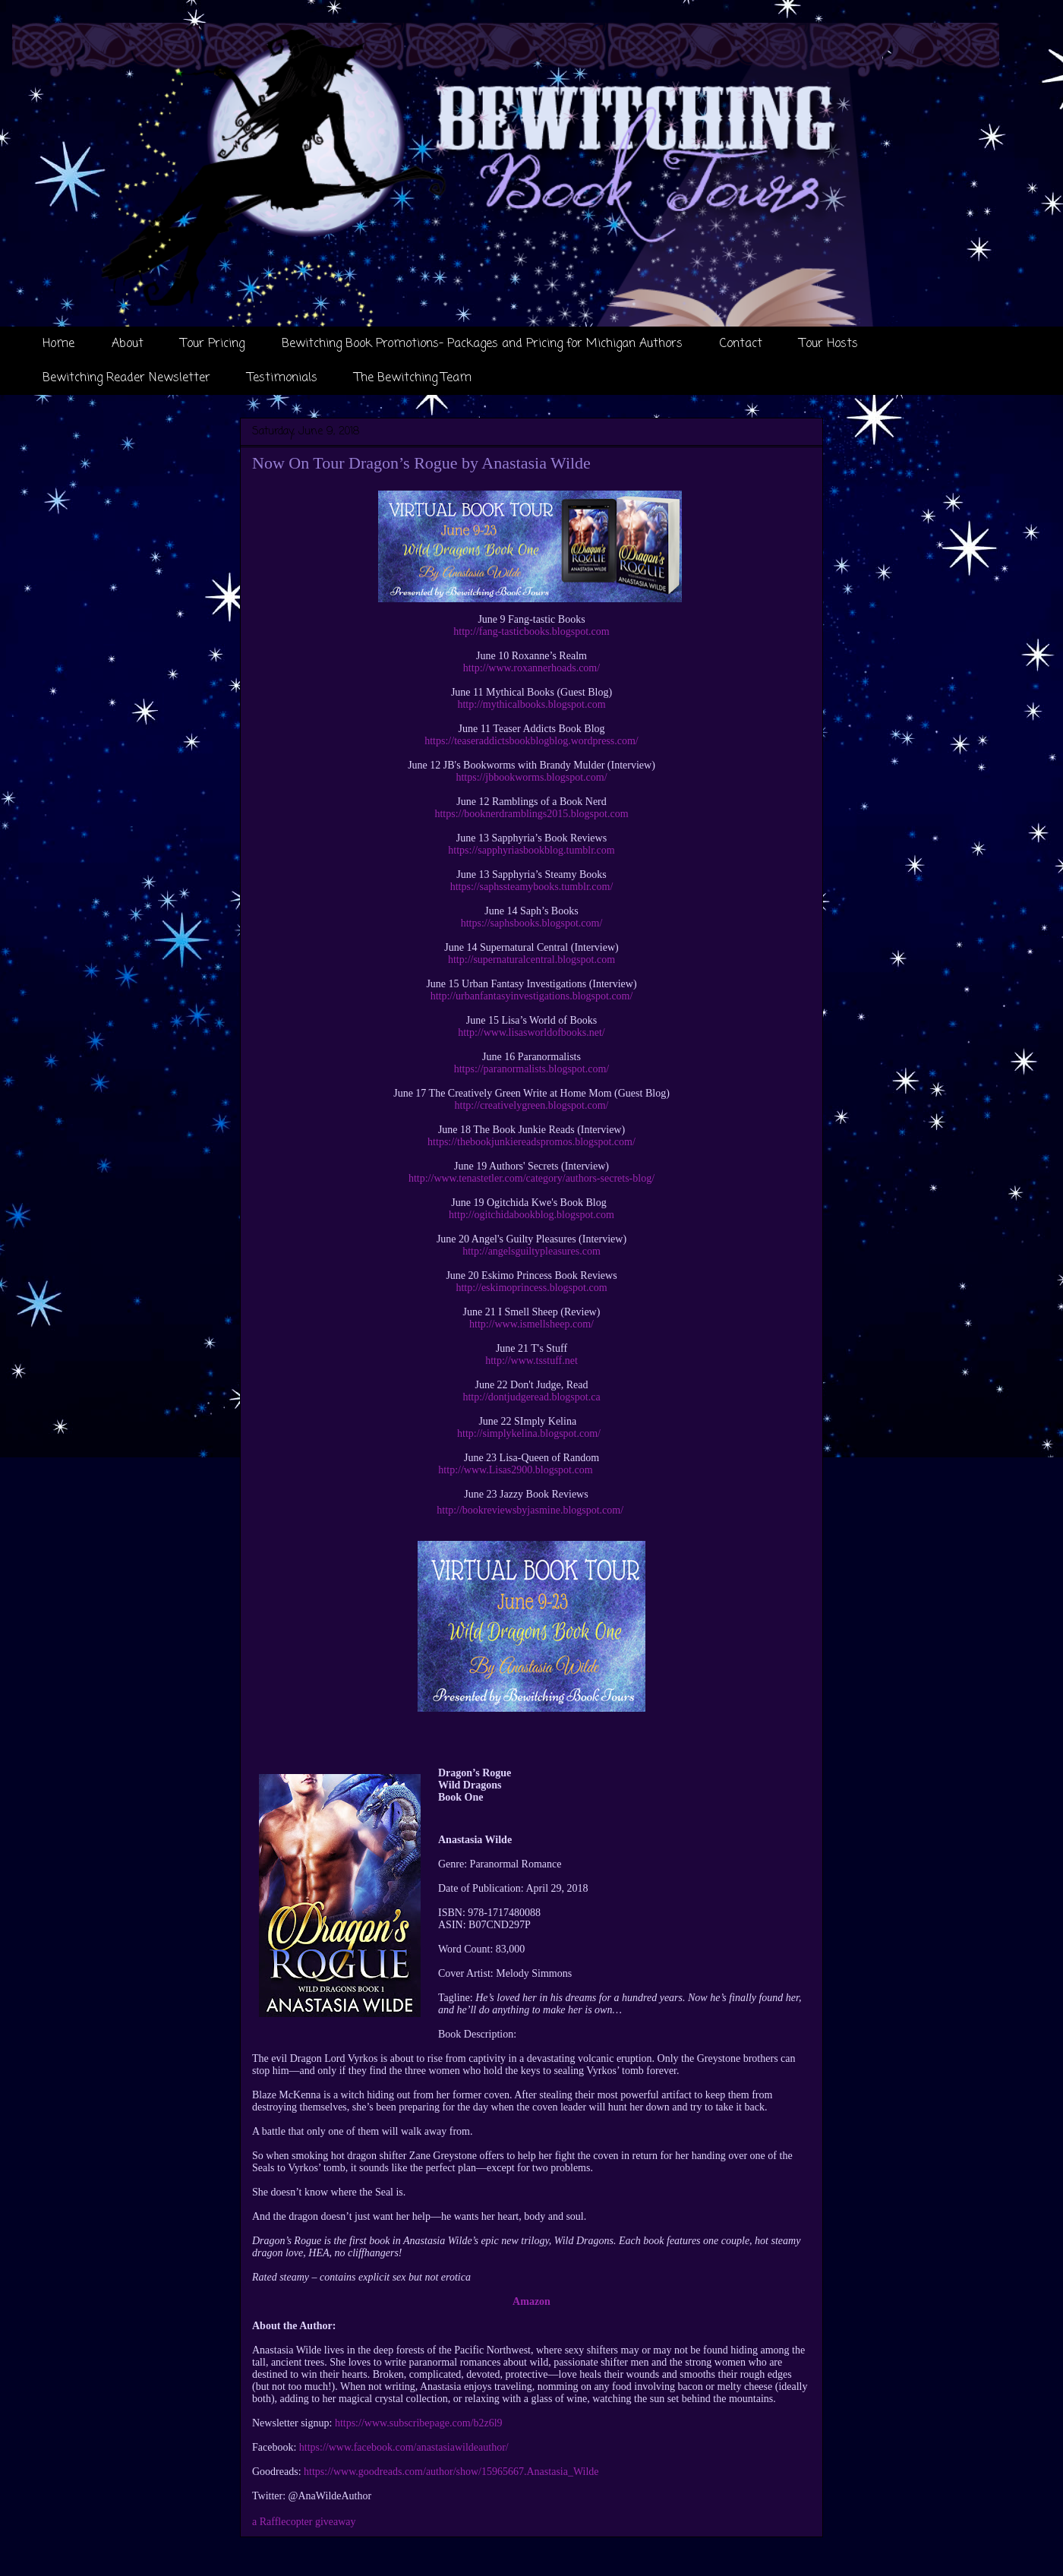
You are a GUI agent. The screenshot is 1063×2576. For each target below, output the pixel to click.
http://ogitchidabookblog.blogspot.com (531, 1214)
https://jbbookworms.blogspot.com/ (531, 777)
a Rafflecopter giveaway (304, 2521)
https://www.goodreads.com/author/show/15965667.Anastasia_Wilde (451, 2471)
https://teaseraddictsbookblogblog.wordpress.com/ (531, 741)
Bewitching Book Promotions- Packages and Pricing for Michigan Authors (482, 344)
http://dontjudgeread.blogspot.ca (531, 1397)
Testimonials (282, 378)
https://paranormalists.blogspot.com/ (532, 1069)
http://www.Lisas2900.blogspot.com (515, 1470)
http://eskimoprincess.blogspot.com (531, 1287)
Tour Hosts (829, 344)
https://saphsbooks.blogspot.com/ (532, 923)
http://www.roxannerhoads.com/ (531, 668)
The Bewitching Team (413, 378)
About (128, 344)
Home (58, 344)
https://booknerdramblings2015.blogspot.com (531, 813)
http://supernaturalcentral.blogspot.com (531, 959)
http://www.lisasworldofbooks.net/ (531, 1032)
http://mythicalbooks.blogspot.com (531, 704)
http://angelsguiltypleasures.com (531, 1251)
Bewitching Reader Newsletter (126, 378)
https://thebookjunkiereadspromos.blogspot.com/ (531, 1142)
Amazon (531, 2301)
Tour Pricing (212, 344)
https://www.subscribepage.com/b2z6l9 (419, 2423)
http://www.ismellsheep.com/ (531, 1324)
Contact (741, 344)
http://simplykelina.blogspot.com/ (529, 1433)
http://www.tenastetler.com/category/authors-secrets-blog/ (531, 1178)
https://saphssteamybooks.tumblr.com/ (532, 886)
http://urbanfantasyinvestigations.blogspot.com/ (532, 996)
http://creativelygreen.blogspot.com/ (532, 1105)
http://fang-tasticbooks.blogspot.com (531, 631)
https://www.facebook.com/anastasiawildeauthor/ (404, 2447)
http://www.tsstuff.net (531, 1360)
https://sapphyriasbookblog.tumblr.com (531, 850)
